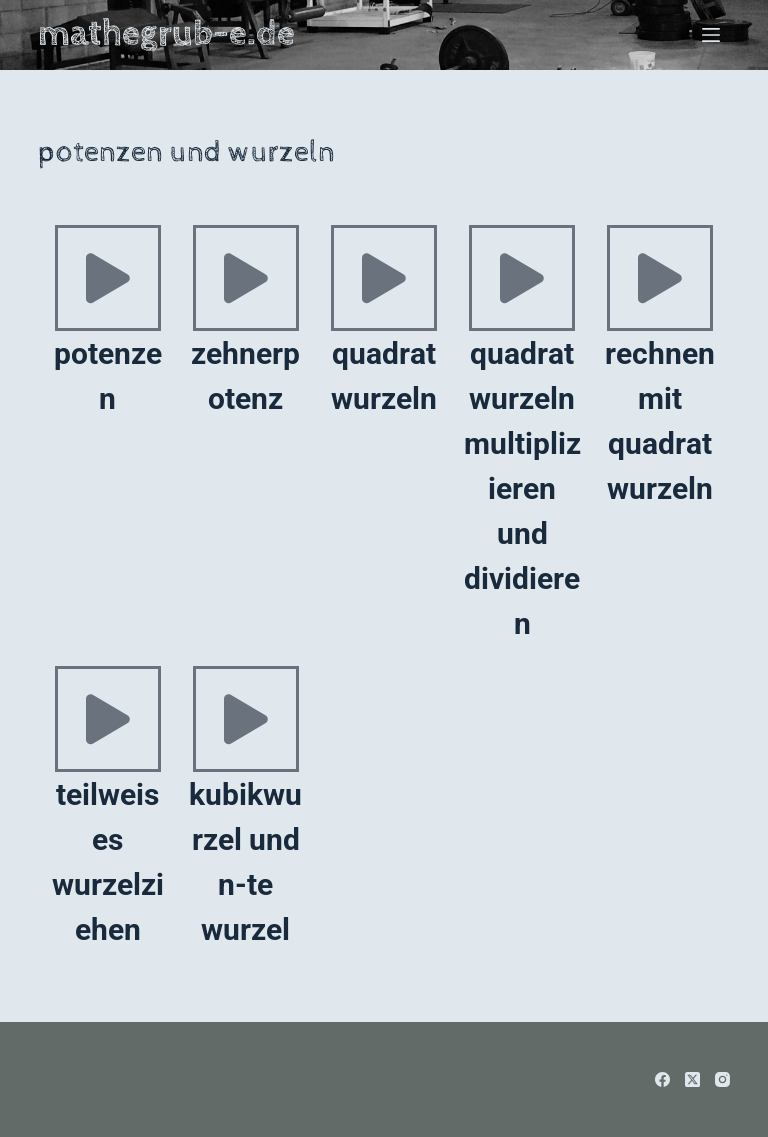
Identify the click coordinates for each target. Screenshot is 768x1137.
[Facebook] (662, 1079)
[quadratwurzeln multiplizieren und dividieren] (522, 278)
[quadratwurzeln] (384, 278)
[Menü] (711, 35)
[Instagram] (722, 1079)
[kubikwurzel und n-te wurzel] (246, 719)
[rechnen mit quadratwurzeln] (660, 278)
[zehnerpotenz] (246, 278)
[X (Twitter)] (692, 1079)
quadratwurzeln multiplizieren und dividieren (522, 488)
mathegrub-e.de (166, 34)
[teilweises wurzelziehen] (108, 719)
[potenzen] (108, 278)
